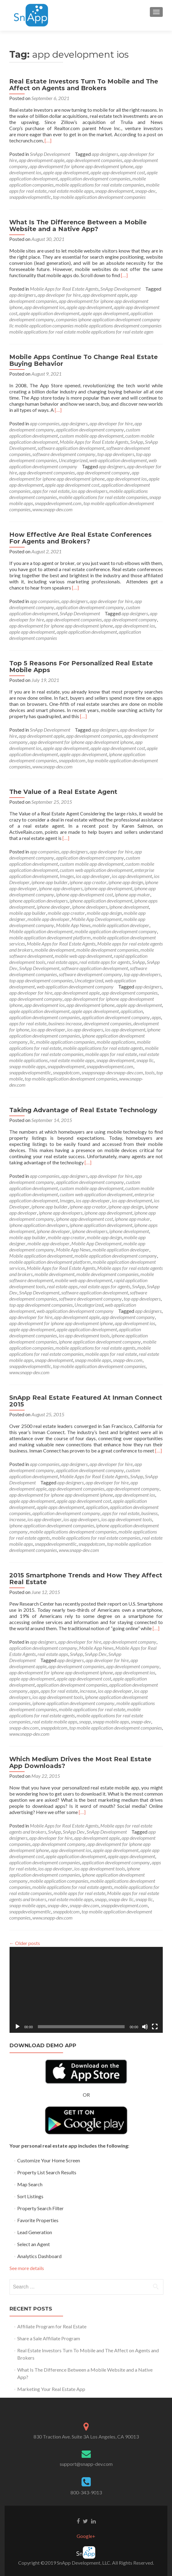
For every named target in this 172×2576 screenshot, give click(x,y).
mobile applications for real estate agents (103, 1048)
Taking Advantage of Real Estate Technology (83, 1110)
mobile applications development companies (73, 1531)
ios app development (132, 876)
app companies (44, 423)
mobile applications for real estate (92, 1709)
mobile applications (116, 1042)
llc (32, 1042)
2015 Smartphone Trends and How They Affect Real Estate (85, 1579)
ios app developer (93, 876)
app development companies (94, 160)
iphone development (129, 907)
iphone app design (125, 882)
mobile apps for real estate (111, 1054)
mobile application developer (120, 925)
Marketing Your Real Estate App (51, 2389)
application (132, 1011)
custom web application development (96, 870)
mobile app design (104, 913)
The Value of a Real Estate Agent (63, 791)
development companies (107, 1023)
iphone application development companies (51, 1525)
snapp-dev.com (127, 1360)
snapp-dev (145, 191)
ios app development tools (84, 1335)
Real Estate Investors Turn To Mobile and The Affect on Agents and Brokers (83, 85)
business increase (65, 1023)
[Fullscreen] (155, 2027)
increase (17, 1519)
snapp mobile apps (27, 1066)
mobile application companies (65, 1042)
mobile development (54, 950)
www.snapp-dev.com (52, 509)
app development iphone (90, 1005)
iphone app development (108, 888)
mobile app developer (48, 919)
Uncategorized (73, 460)
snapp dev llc (121, 1899)
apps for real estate (51, 491)
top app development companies (41, 980)
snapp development (114, 191)
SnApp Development (50, 154)
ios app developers (89, 491)
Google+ (86, 2536)
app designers (105, 154)
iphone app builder (49, 882)
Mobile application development (41, 931)
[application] (86, 1990)
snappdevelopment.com (58, 503)
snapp (85, 1721)
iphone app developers (60, 888)
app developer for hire (59, 295)
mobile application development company (115, 931)
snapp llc (145, 1060)
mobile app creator (66, 913)
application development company (90, 429)
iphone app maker (132, 894)
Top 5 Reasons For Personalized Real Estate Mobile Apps (81, 666)
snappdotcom (72, 760)
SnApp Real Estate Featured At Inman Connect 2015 (85, 1401)
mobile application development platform (50, 937)
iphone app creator (88, 882)
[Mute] (145, 2027)
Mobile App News (73, 925)
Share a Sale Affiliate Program (48, 2338)
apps (156, 1017)
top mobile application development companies (99, 197)
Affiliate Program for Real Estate (51, 2326)
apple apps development (105, 313)
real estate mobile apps (70, 191)
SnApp (136, 442)
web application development (118, 460)
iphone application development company (100, 1341)
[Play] (17, 2027)
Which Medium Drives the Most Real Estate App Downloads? (80, 1762)
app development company (103, 472)
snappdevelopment (66, 1066)
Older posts (24, 1943)
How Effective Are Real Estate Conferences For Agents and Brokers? (80, 538)
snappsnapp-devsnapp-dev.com (112, 1072)
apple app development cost (117, 172)
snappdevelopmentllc (30, 197)
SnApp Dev (95, 1654)
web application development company (75, 986)
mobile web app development (83, 956)
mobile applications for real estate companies (99, 185)
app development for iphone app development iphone (81, 166)
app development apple (41, 160)
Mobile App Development (96, 919)
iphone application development (101, 900)
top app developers (115, 454)
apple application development (49, 313)
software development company (63, 454)
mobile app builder (27, 913)
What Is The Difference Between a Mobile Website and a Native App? (78, 226)
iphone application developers (38, 900)
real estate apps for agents (104, 962)
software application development (71, 448)
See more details (27, 2268)
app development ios (44, 307)
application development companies (95, 178)
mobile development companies (107, 950)
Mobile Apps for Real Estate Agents (64, 289)
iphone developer (53, 907)
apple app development (66, 172)
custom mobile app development (91, 436)
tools (149, 1072)
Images (67, 876)
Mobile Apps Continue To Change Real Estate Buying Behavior (83, 360)
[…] (48, 140)
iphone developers (89, 907)
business (149, 1513)
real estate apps (62, 962)
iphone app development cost (84, 894)
